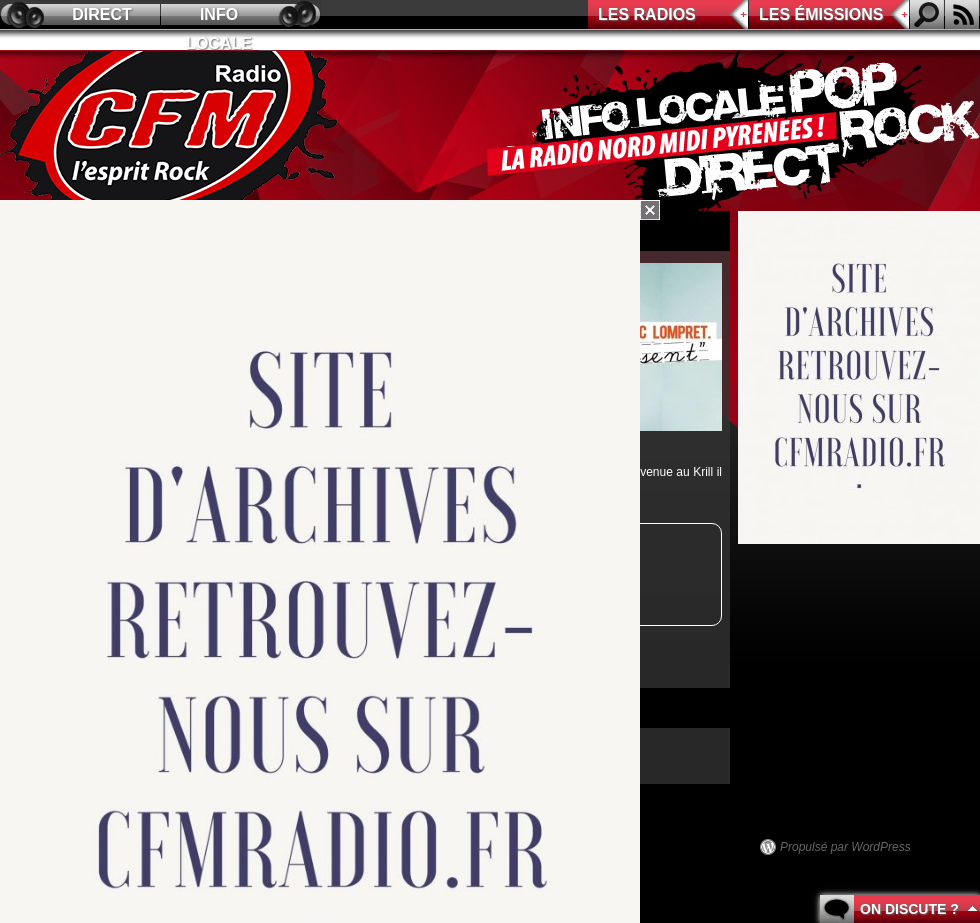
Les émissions (821, 14)
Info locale (219, 17)
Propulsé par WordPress (845, 847)
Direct (102, 14)
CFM (173, 131)
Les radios (647, 14)
